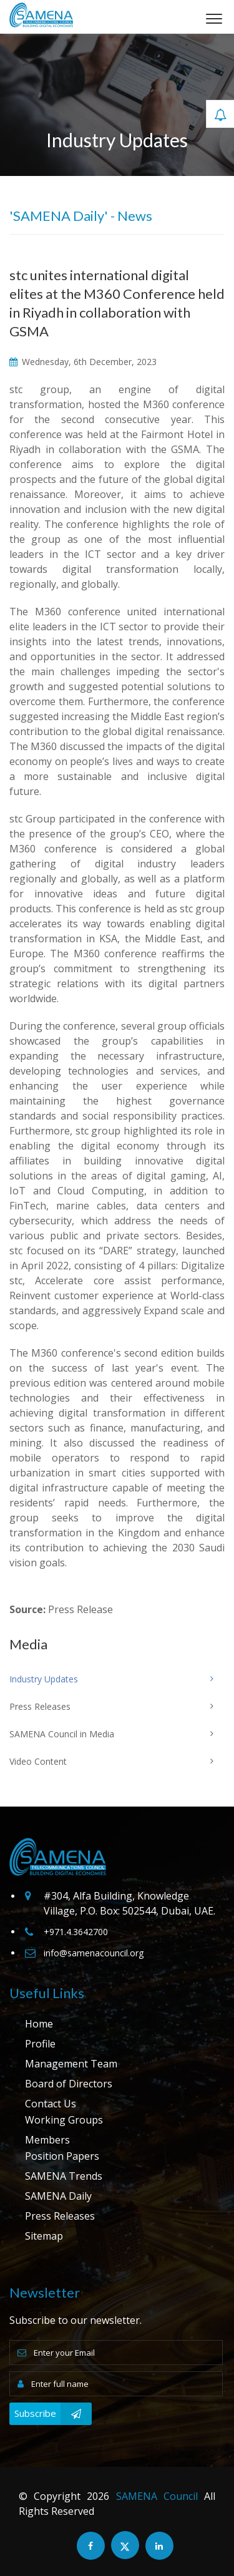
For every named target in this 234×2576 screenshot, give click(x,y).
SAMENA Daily (58, 2196)
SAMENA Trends (63, 2176)
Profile (40, 2044)
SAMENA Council (157, 2496)
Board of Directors (68, 2084)
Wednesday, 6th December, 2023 (83, 362)
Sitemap (44, 2236)
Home (39, 2024)
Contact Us (50, 2103)
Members (47, 2140)
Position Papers (62, 2156)
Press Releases (60, 2216)
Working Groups (64, 2120)
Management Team (71, 2064)
